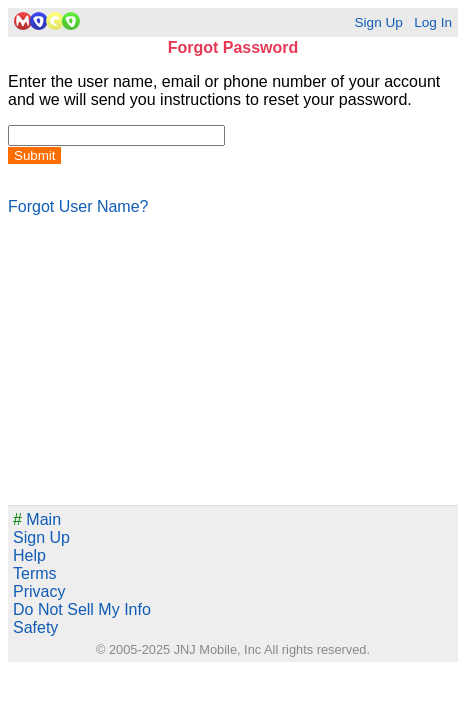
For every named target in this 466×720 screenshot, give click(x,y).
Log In (433, 22)
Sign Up (378, 22)
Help (29, 555)
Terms (35, 573)
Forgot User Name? (78, 206)
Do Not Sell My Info (82, 609)
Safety (35, 627)
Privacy (39, 591)
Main (37, 519)
